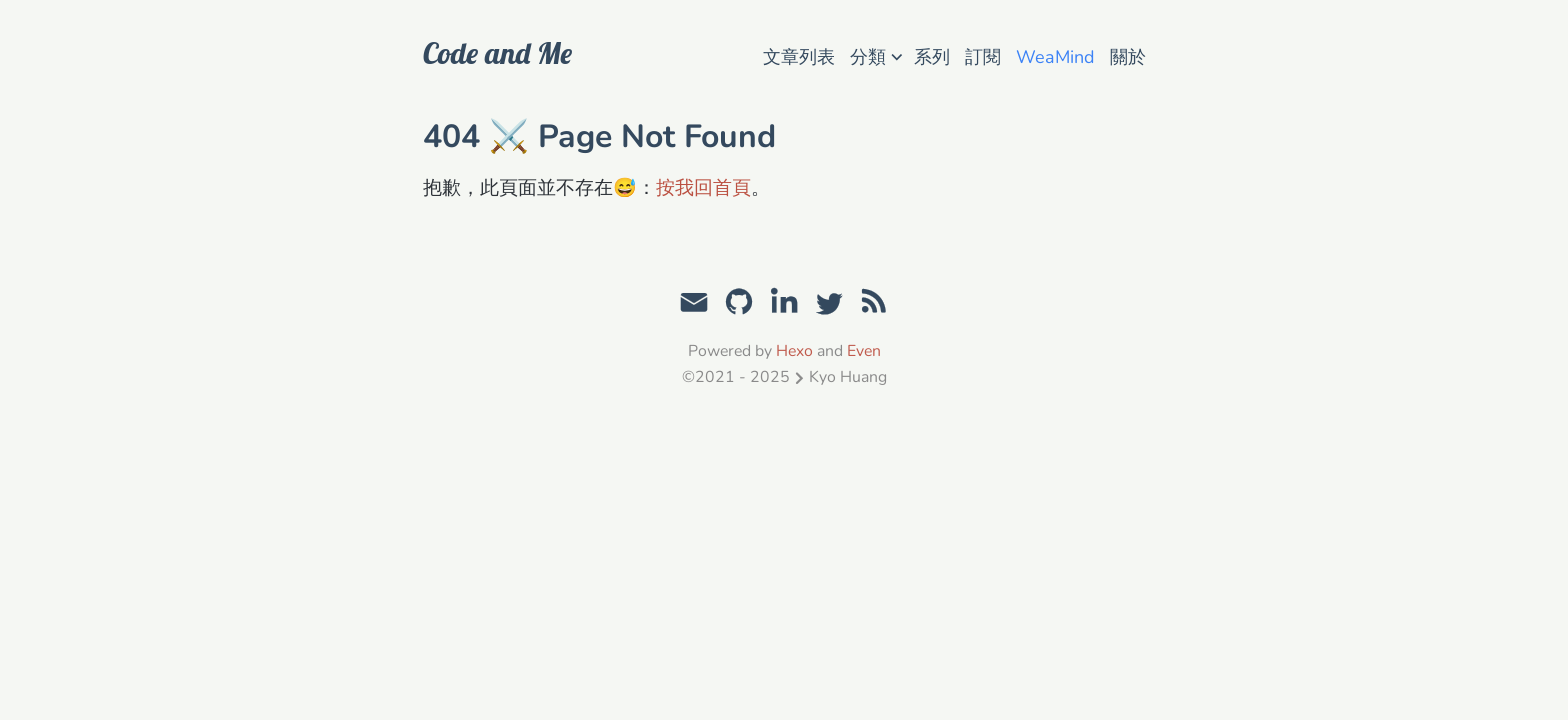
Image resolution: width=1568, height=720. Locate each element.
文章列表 (799, 57)
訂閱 (983, 57)
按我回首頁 (703, 188)
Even (864, 351)
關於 (1128, 57)
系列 (932, 57)
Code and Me (497, 53)
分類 (876, 55)
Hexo (794, 351)
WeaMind (1055, 57)
